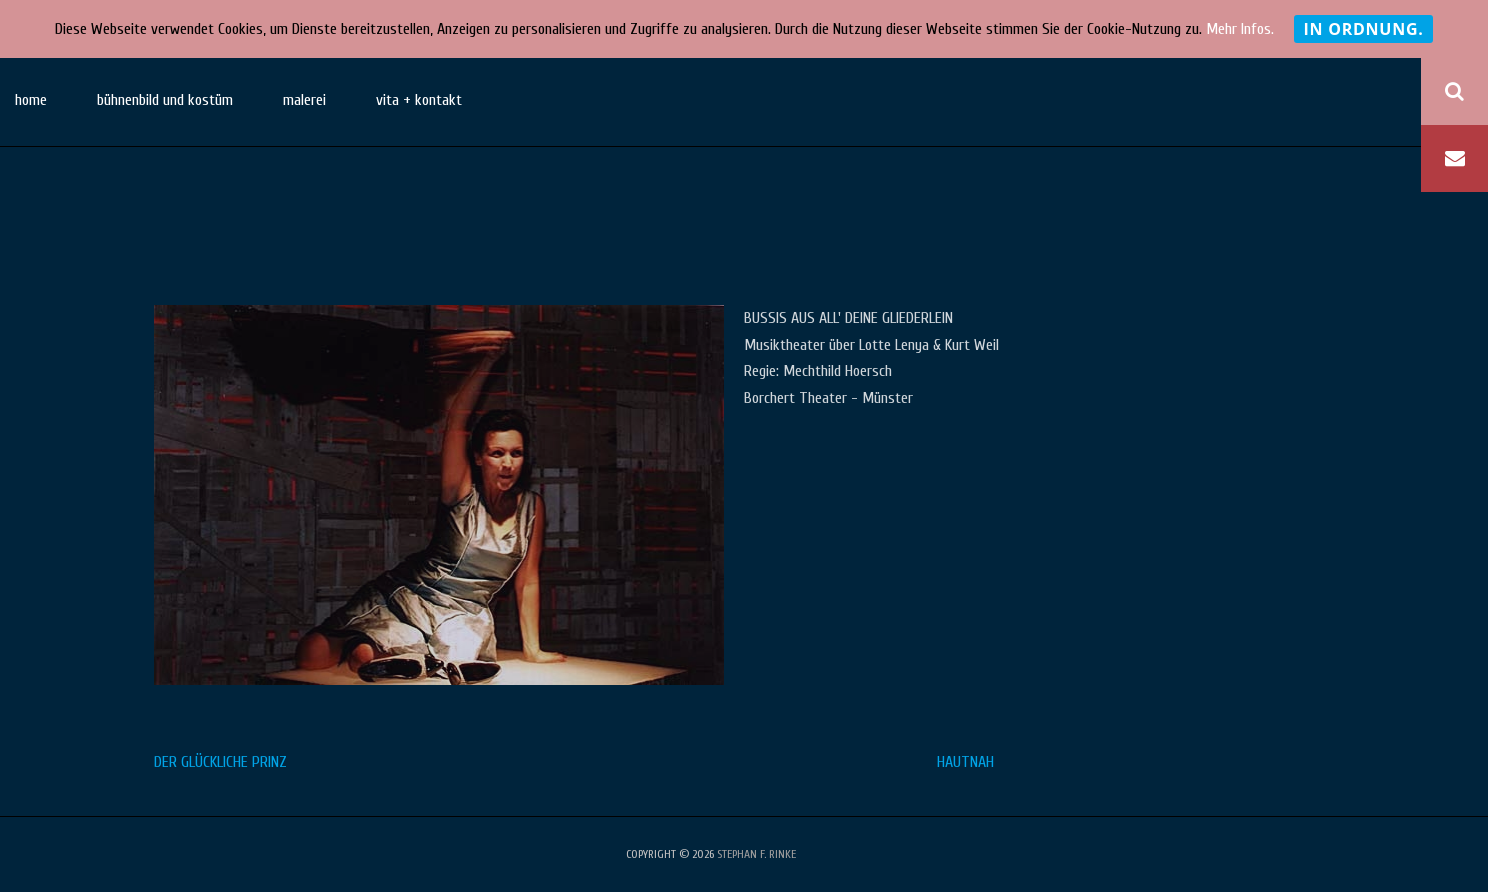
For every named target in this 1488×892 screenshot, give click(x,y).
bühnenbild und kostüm (165, 100)
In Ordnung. (1363, 29)
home (31, 100)
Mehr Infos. (1240, 29)
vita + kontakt (419, 100)
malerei (304, 100)
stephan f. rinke (756, 854)
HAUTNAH (965, 762)
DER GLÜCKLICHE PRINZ (220, 762)
